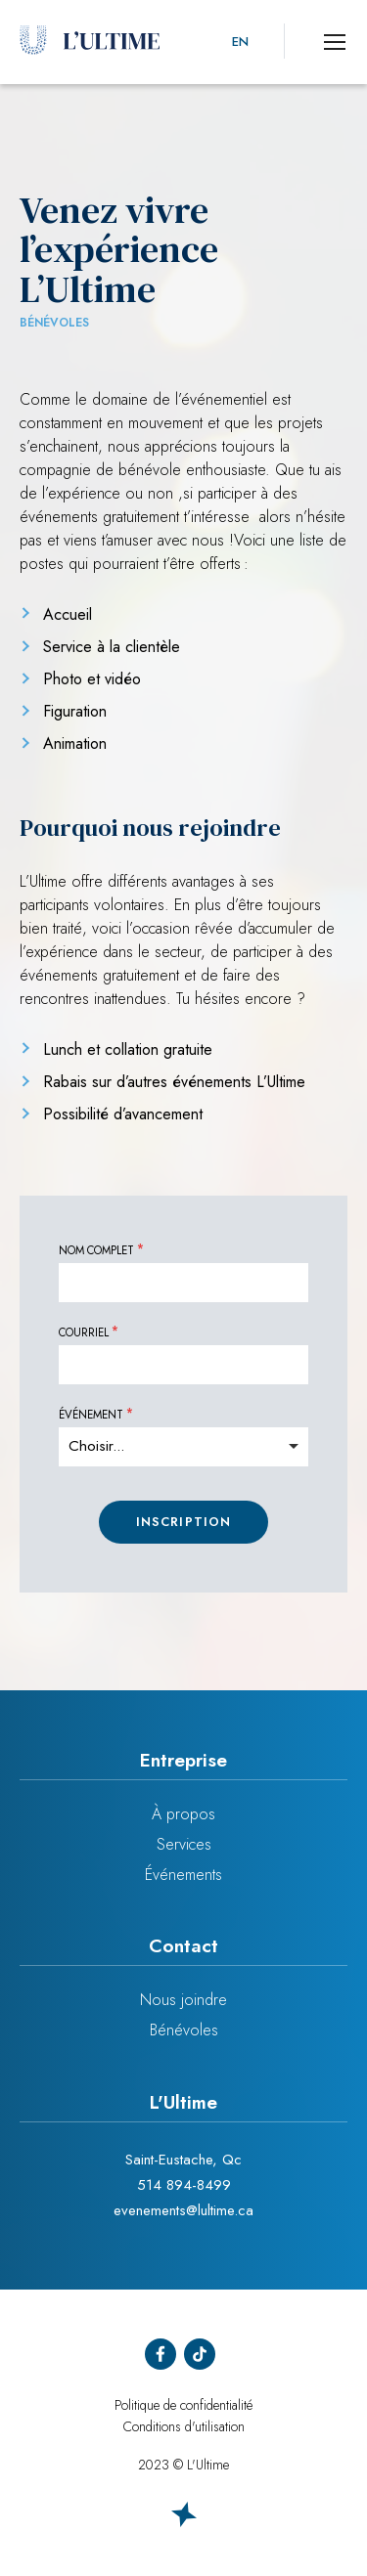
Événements (183, 1874)
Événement (91, 1415)
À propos (183, 1814)
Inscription (183, 1521)
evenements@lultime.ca (183, 2210)
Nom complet (96, 1251)
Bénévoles (184, 2030)
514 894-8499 (184, 2185)
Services (184, 1844)
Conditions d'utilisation (184, 2426)
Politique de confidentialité (183, 2405)
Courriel (84, 1333)
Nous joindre (183, 1999)
